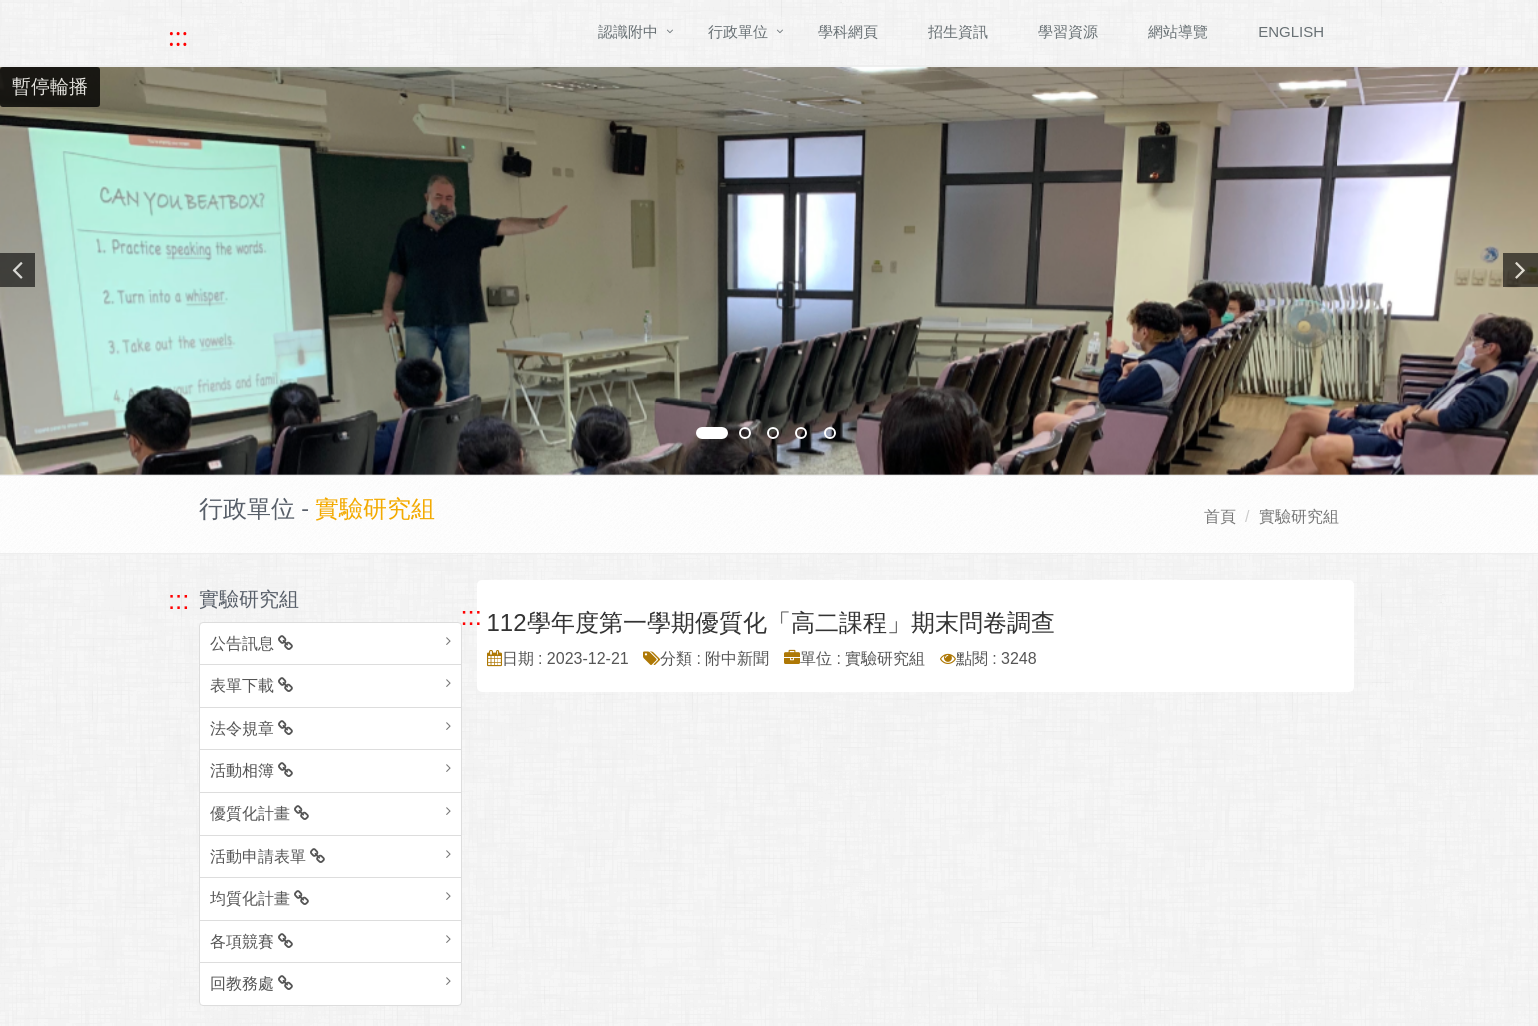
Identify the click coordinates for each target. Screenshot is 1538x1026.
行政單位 (738, 31)
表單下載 (251, 685)
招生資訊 (958, 31)
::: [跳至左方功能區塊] (178, 600)
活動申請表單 (267, 856)
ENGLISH (1291, 31)
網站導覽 (1178, 31)
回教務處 (251, 983)
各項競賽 (251, 941)
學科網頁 (848, 31)
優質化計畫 (259, 813)
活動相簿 (251, 770)
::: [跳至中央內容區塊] (471, 616)
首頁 (1220, 516)
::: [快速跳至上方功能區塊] (178, 37)
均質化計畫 (259, 898)
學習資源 (1068, 31)
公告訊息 (251, 643)
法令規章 (251, 728)
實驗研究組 (1299, 516)
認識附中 (628, 31)
